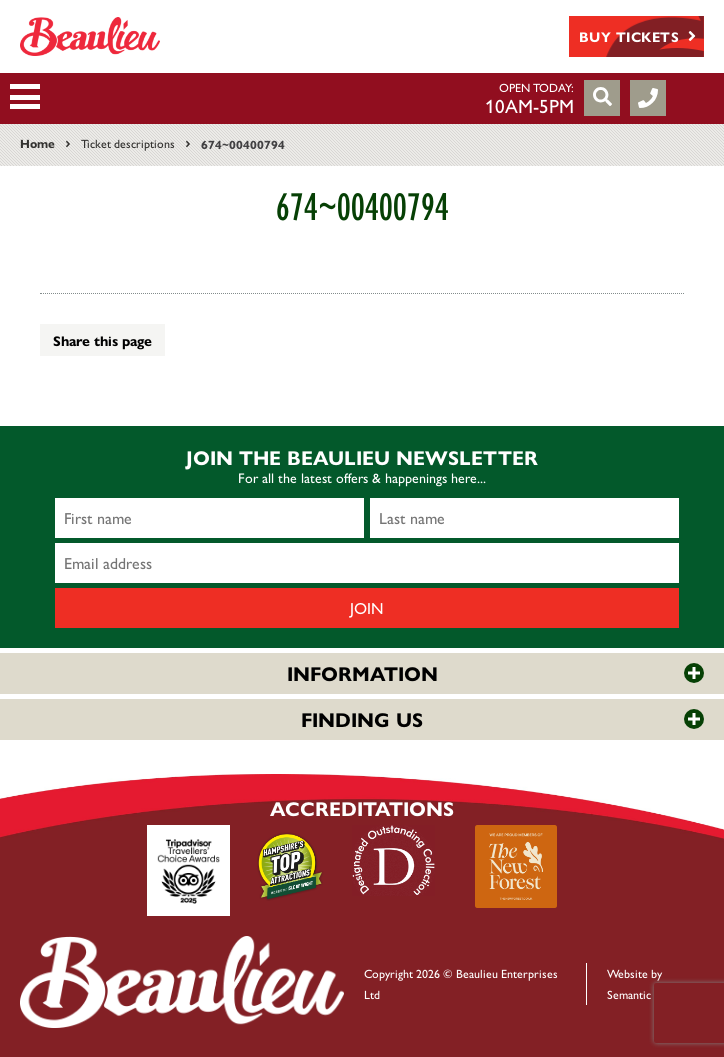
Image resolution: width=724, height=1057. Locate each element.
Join (367, 607)
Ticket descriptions (128, 143)
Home (37, 143)
